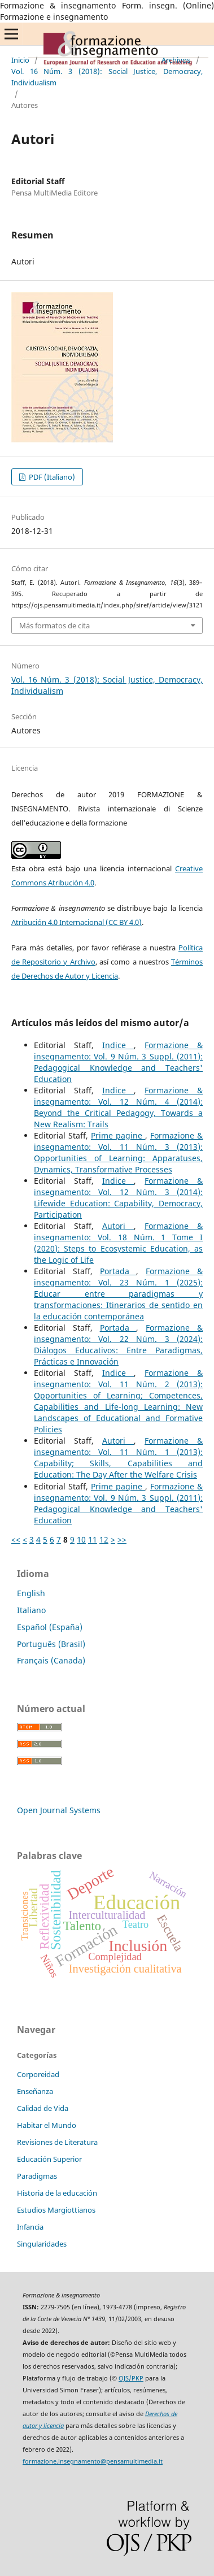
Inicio (20, 60)
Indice (118, 1045)
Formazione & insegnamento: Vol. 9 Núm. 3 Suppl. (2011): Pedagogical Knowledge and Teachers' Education (118, 1062)
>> (121, 1539)
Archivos (175, 60)
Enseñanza (35, 2091)
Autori (118, 1225)
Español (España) (49, 1627)
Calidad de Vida (42, 2108)
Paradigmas (37, 2176)
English (31, 1593)
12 (103, 1539)
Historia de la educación (57, 2193)
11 (92, 1539)
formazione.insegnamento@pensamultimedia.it (93, 2461)
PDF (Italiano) (51, 477)
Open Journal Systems (59, 1810)
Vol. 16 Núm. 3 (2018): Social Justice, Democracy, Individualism (107, 77)
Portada (118, 1271)
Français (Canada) (51, 1660)
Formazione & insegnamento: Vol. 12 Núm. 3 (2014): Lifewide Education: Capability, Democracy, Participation (118, 1197)
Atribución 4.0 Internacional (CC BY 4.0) (76, 922)
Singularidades (42, 2244)
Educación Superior (49, 2159)
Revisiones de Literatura (57, 2142)
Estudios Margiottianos (56, 2210)
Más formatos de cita (54, 625)
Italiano (31, 1610)
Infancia (30, 2227)
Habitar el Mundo (46, 2125)
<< (15, 1539)
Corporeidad (38, 2074)
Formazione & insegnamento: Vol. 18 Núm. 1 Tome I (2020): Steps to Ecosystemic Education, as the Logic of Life (118, 1242)
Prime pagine (118, 1135)
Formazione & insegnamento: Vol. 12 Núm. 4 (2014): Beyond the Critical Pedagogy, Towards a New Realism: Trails (118, 1107)
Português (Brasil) (51, 1644)
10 (81, 1539)
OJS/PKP (131, 2378)
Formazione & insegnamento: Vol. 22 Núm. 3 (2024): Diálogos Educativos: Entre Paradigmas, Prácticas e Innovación (118, 1344)
